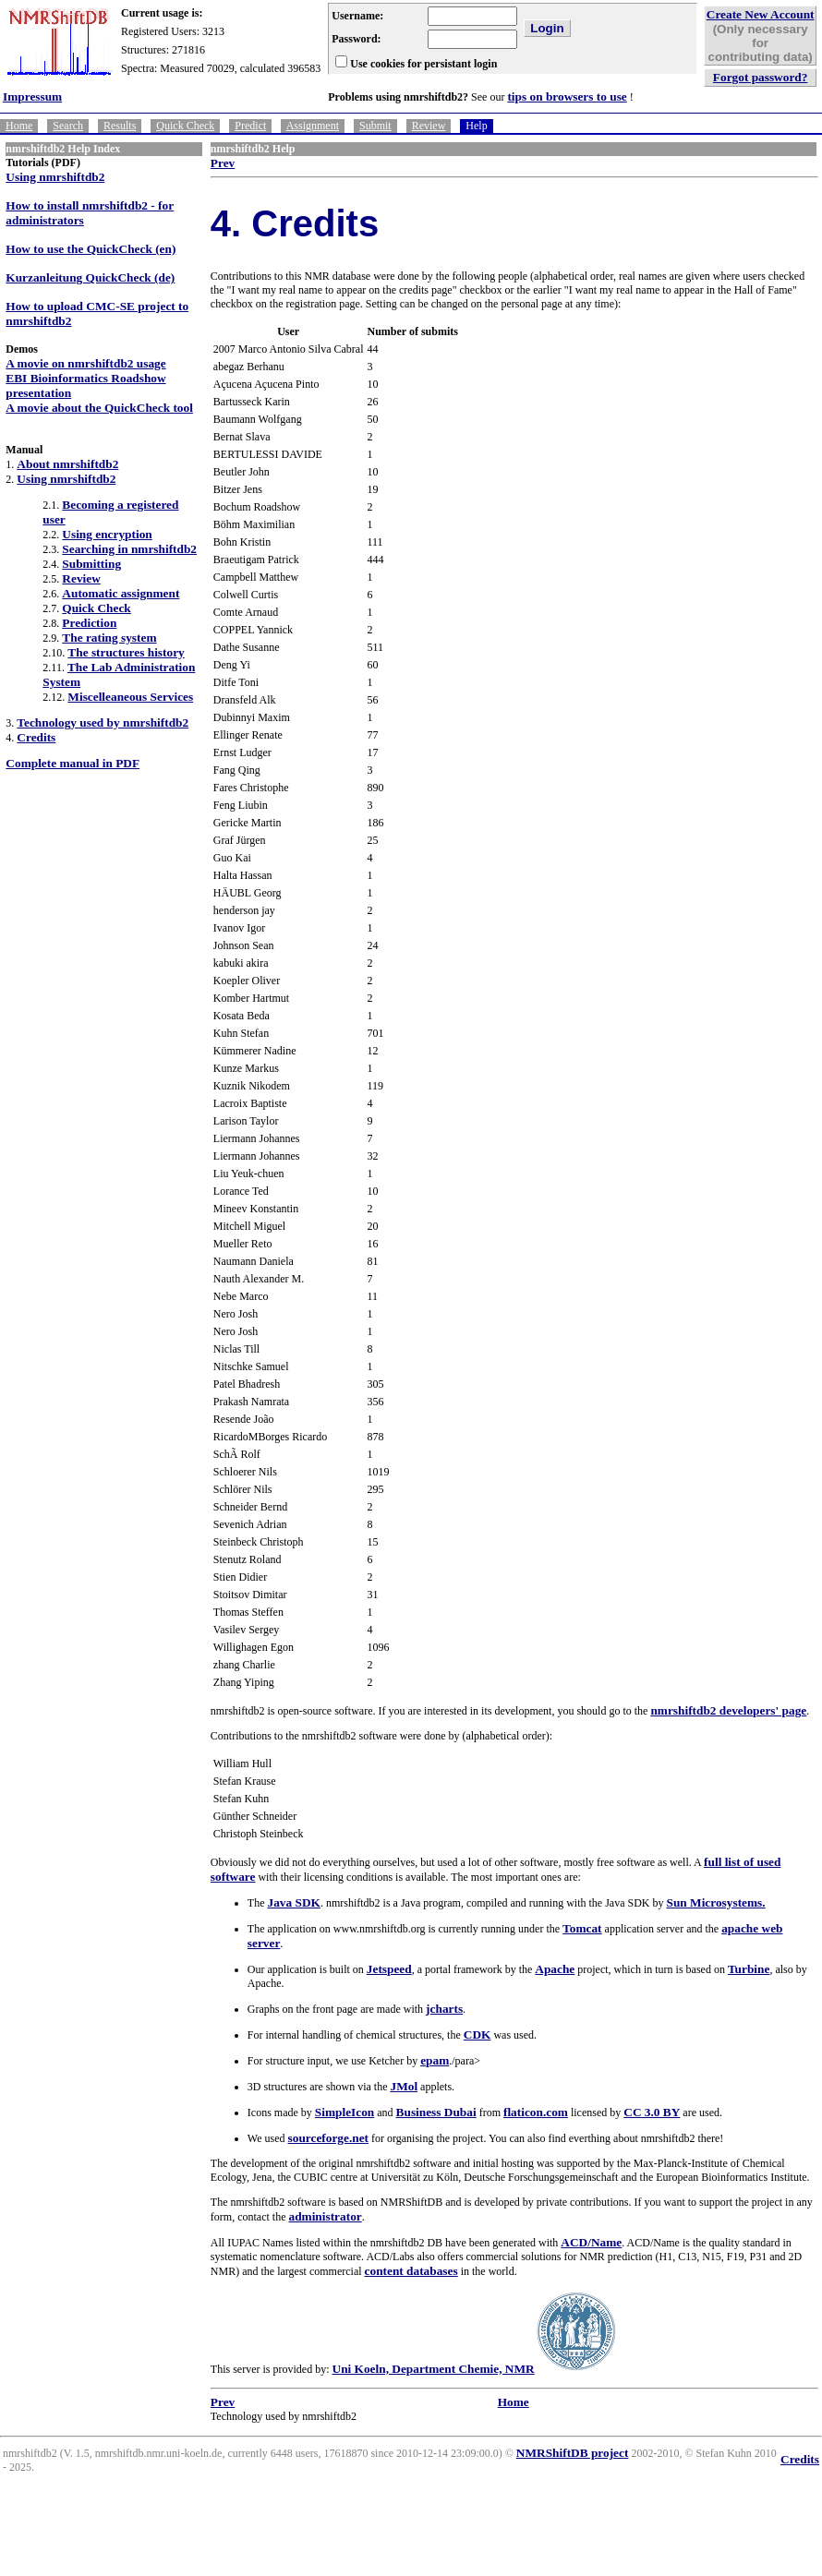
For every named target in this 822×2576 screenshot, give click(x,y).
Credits (36, 737)
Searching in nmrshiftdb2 (129, 549)
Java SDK (294, 1902)
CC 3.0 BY (651, 2112)
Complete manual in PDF (72, 763)
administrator (324, 2216)
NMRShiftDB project (572, 2453)
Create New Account (761, 14)
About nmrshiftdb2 (67, 464)
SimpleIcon (344, 2112)
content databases (411, 2271)
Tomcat (581, 1928)
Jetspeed (389, 1969)
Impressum (32, 96)
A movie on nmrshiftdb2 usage (85, 363)
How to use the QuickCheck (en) (90, 249)
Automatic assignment (120, 593)
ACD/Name (591, 2242)
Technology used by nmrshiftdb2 (102, 722)
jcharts (444, 2009)
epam (434, 2060)
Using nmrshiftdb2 (55, 177)
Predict (250, 125)
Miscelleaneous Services (130, 697)
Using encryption (106, 534)
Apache (554, 1969)
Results (119, 125)
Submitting (91, 564)
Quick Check (185, 125)
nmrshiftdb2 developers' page (728, 1710)
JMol (403, 2086)
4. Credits (295, 223)
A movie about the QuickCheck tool (99, 408)
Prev (223, 163)
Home (19, 125)
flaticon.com (535, 2112)
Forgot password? (760, 77)
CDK (477, 2034)
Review (429, 125)
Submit (375, 125)
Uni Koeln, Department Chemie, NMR (433, 2369)
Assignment (312, 125)
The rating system (109, 637)
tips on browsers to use (566, 96)
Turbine (748, 1969)
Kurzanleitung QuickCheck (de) (90, 277)
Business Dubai (436, 2112)
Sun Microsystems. (716, 1902)
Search (68, 125)
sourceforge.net (328, 2138)
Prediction (89, 623)
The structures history (125, 652)
